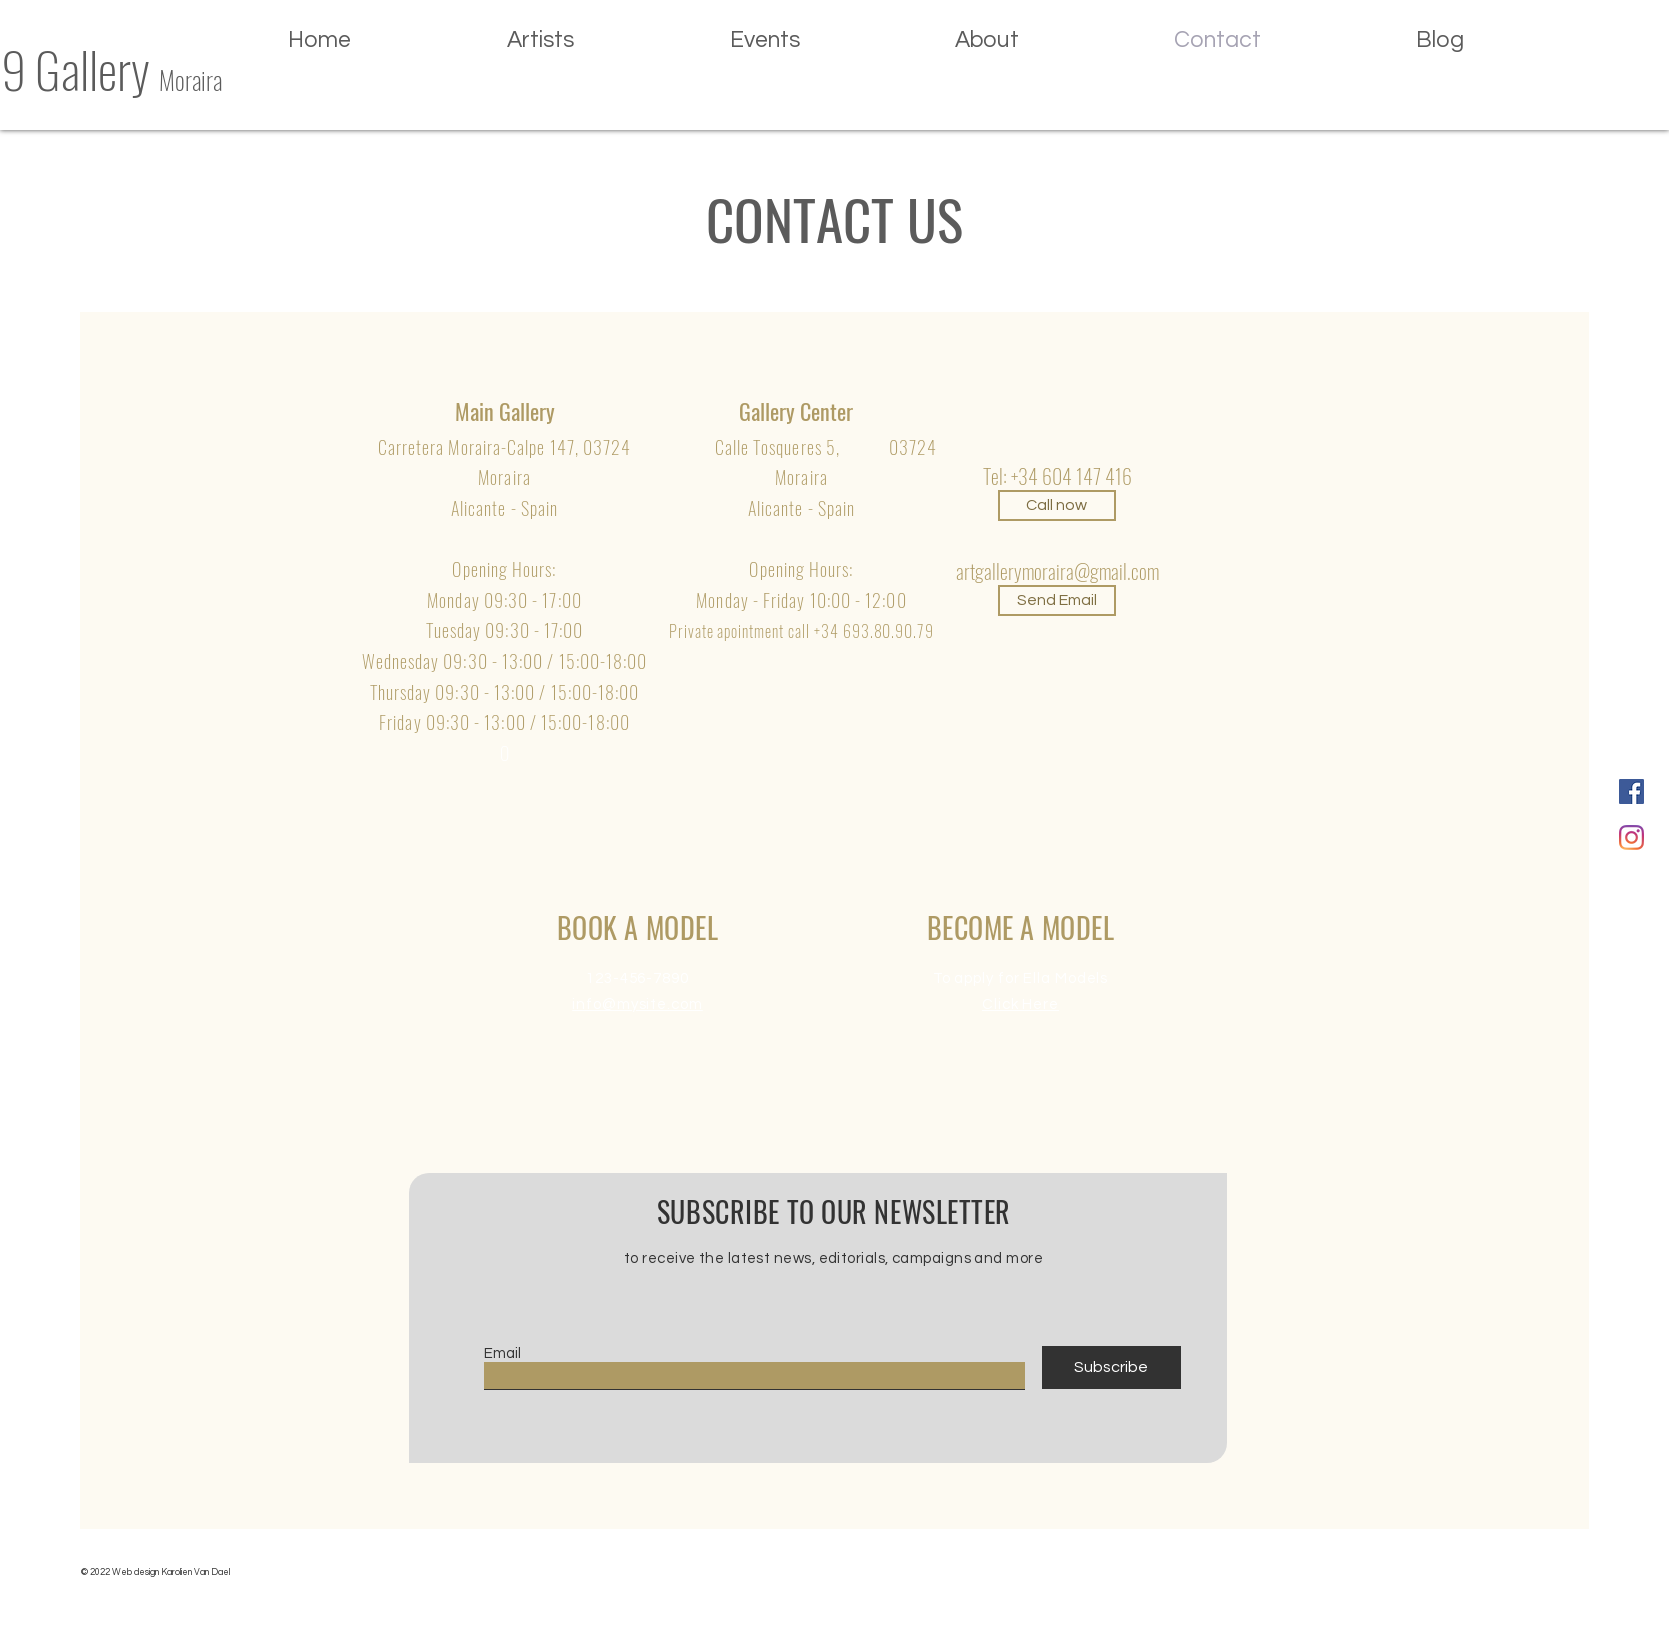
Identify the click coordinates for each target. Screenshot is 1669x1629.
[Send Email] (1057, 600)
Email (502, 1353)
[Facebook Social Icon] (1631, 791)
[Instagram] (1631, 837)
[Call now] (1057, 505)
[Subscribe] (1111, 1367)
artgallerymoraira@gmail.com (1057, 571)
